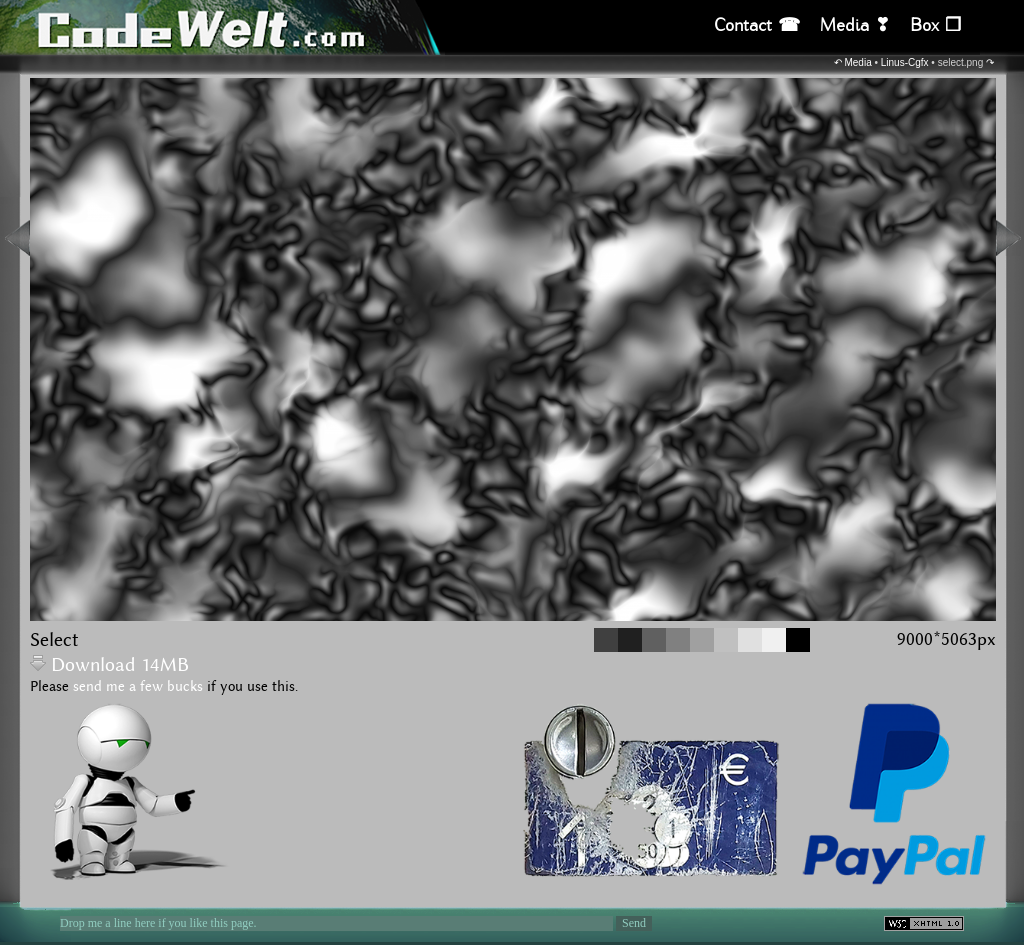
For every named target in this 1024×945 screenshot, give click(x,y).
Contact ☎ (757, 25)
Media (857, 62)
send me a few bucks (138, 687)
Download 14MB (109, 665)
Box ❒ (935, 25)
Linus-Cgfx (905, 62)
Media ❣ (855, 25)
